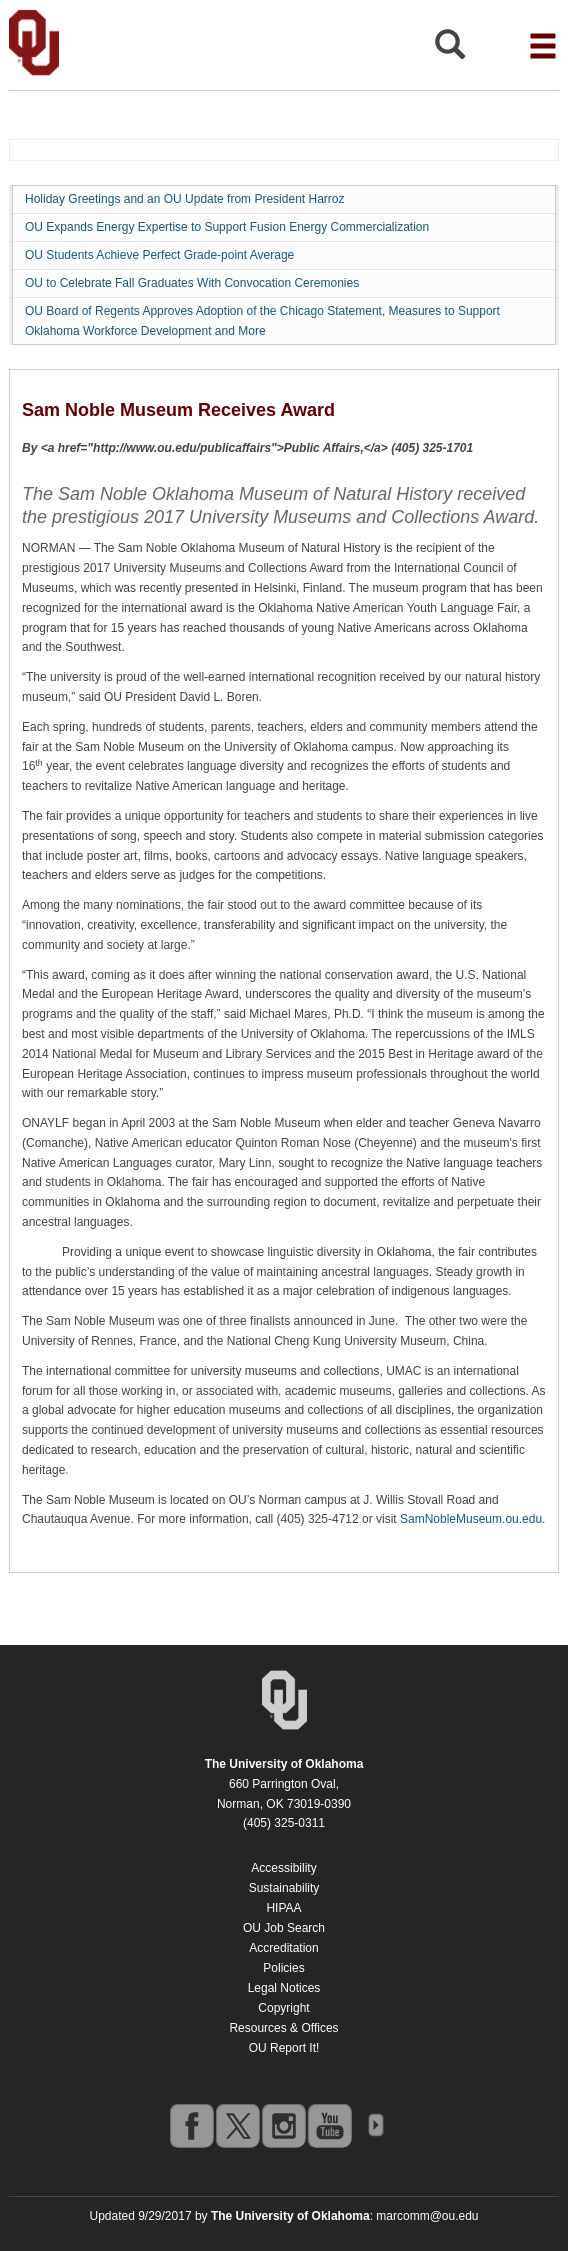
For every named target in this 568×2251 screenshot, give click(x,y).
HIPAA (283, 1908)
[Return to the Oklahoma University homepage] (284, 1764)
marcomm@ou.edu (427, 2216)
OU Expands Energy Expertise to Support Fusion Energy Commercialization (227, 227)
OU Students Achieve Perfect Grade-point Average (159, 255)
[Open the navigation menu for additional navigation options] (543, 46)
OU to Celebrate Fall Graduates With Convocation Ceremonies (192, 283)
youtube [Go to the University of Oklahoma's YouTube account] (329, 2125)
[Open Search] (450, 49)
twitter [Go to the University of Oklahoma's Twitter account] (237, 2125)
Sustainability (284, 1888)
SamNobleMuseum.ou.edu (471, 1519)
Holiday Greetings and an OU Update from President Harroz (184, 199)
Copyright (283, 2008)
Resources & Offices (283, 2028)
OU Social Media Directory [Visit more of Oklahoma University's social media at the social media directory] (375, 2125)
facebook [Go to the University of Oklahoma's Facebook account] (191, 2125)
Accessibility (283, 1868)
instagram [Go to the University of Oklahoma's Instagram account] (283, 2125)
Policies (283, 1968)
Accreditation (283, 1948)
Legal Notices (284, 1988)
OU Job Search (284, 1928)
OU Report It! (284, 2048)
